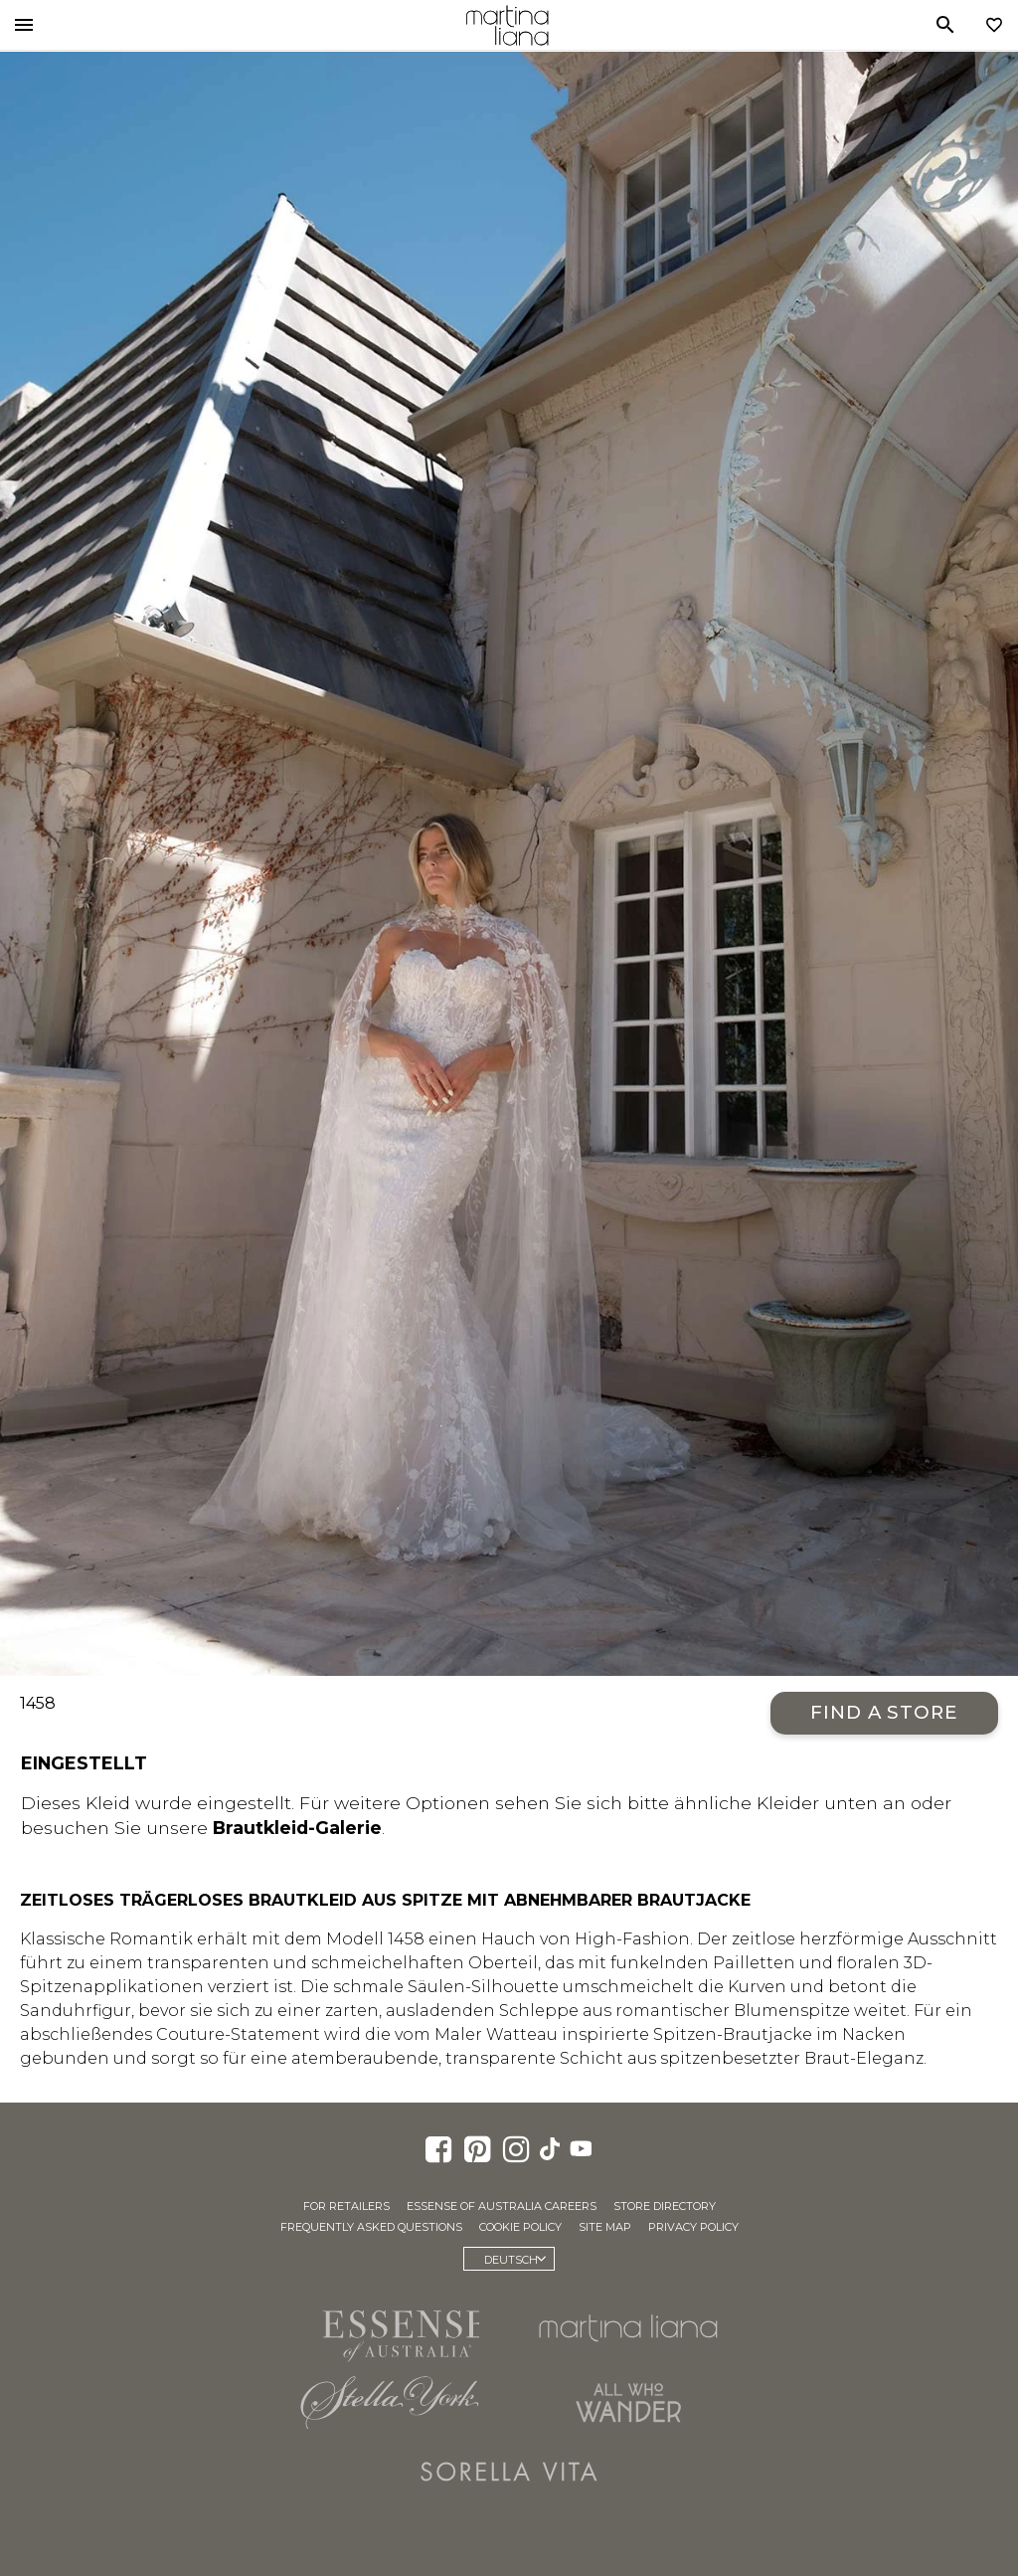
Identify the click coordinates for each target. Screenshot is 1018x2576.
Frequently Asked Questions (371, 2227)
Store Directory (664, 2206)
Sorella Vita (509, 2471)
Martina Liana (507, 25)
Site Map (605, 2227)
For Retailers (346, 2206)
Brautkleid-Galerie (297, 1827)
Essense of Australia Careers (501, 2206)
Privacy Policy (693, 2227)
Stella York (389, 2402)
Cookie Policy (520, 2227)
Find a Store (884, 1712)
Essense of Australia (389, 2332)
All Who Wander (628, 2402)
